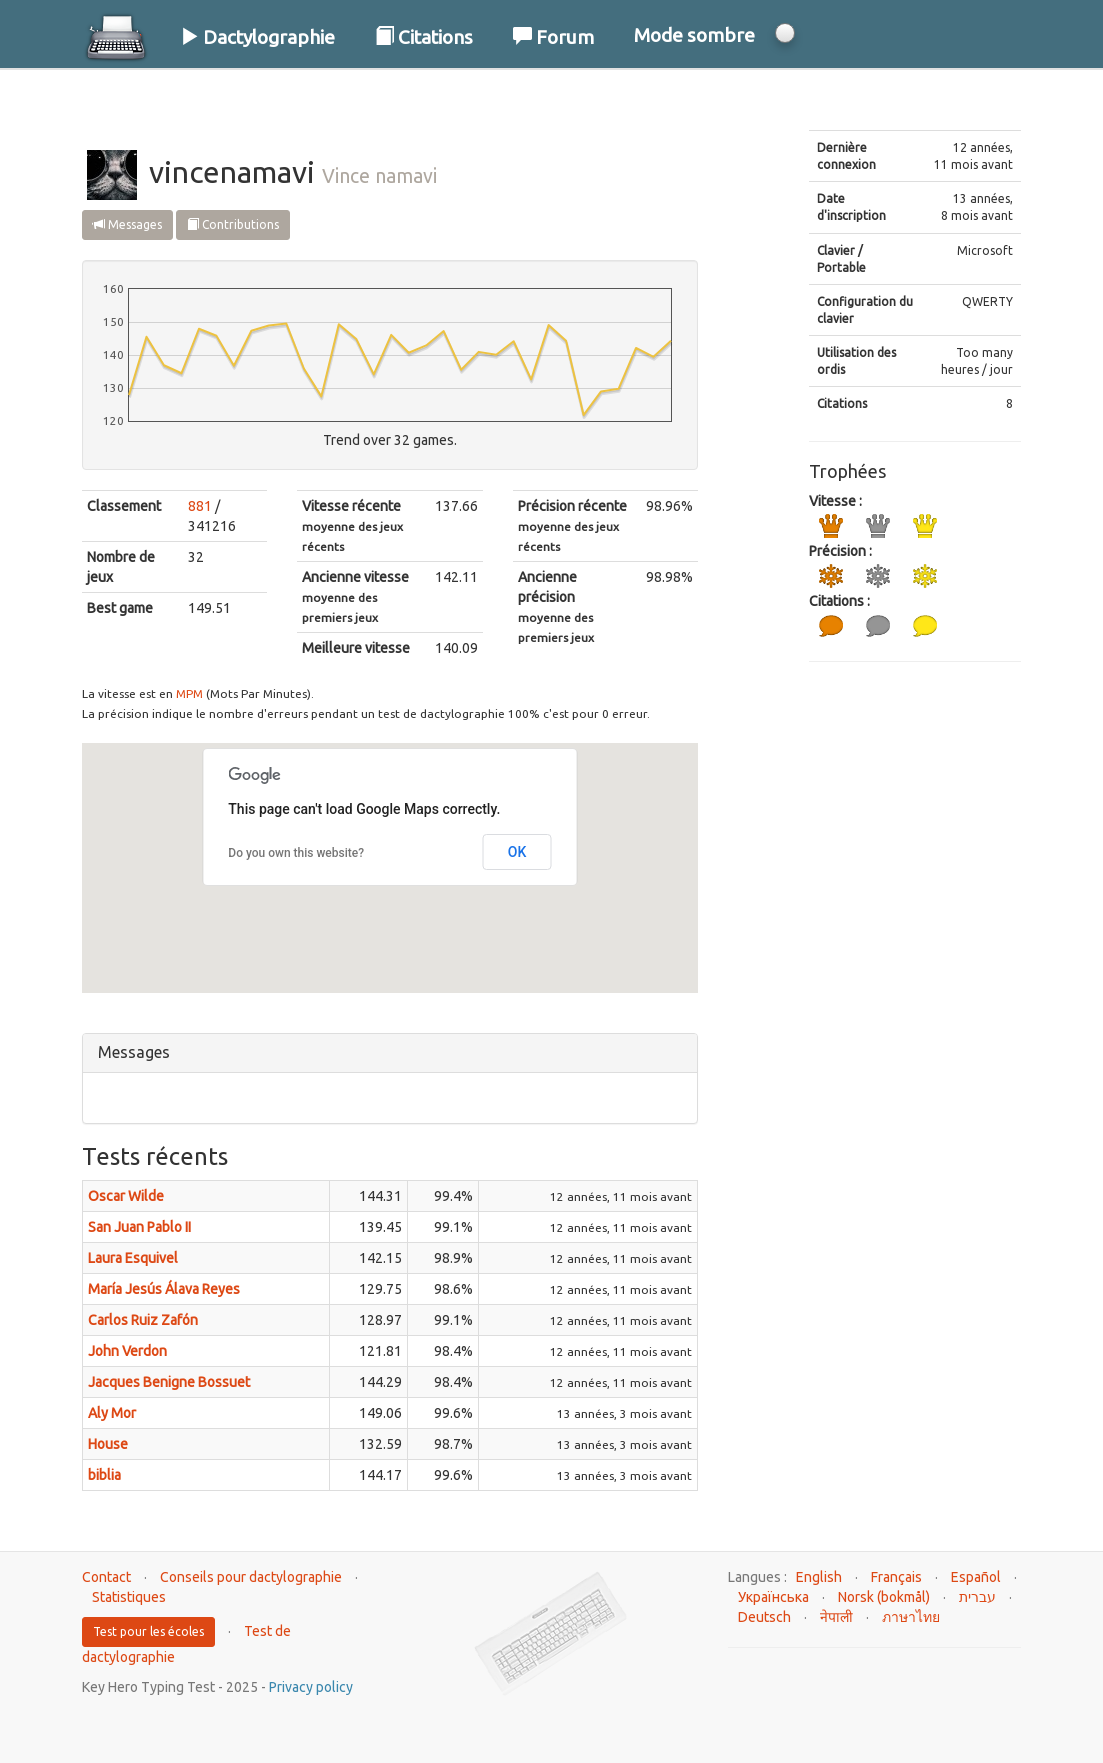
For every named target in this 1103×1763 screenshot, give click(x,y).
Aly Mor (112, 1413)
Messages (127, 224)
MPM (189, 693)
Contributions (233, 224)
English (819, 1577)
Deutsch (764, 1617)
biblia (104, 1475)
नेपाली (836, 1617)
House (108, 1444)
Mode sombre (694, 35)
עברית (977, 1597)
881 (200, 506)
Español (976, 1577)
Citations (424, 37)
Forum (553, 37)
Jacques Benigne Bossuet (169, 1382)
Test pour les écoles (148, 1631)
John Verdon (127, 1351)
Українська (773, 1597)
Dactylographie (257, 37)
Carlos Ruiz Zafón (143, 1320)
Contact (106, 1577)
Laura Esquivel (133, 1258)
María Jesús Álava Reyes (164, 1289)
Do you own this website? (296, 853)
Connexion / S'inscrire (913, 99)
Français (896, 1577)
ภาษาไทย (911, 1617)
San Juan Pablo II (139, 1227)
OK (517, 852)
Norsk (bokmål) (884, 1597)
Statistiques (129, 1597)
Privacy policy (311, 1687)
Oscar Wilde (126, 1196)
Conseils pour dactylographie (251, 1577)
